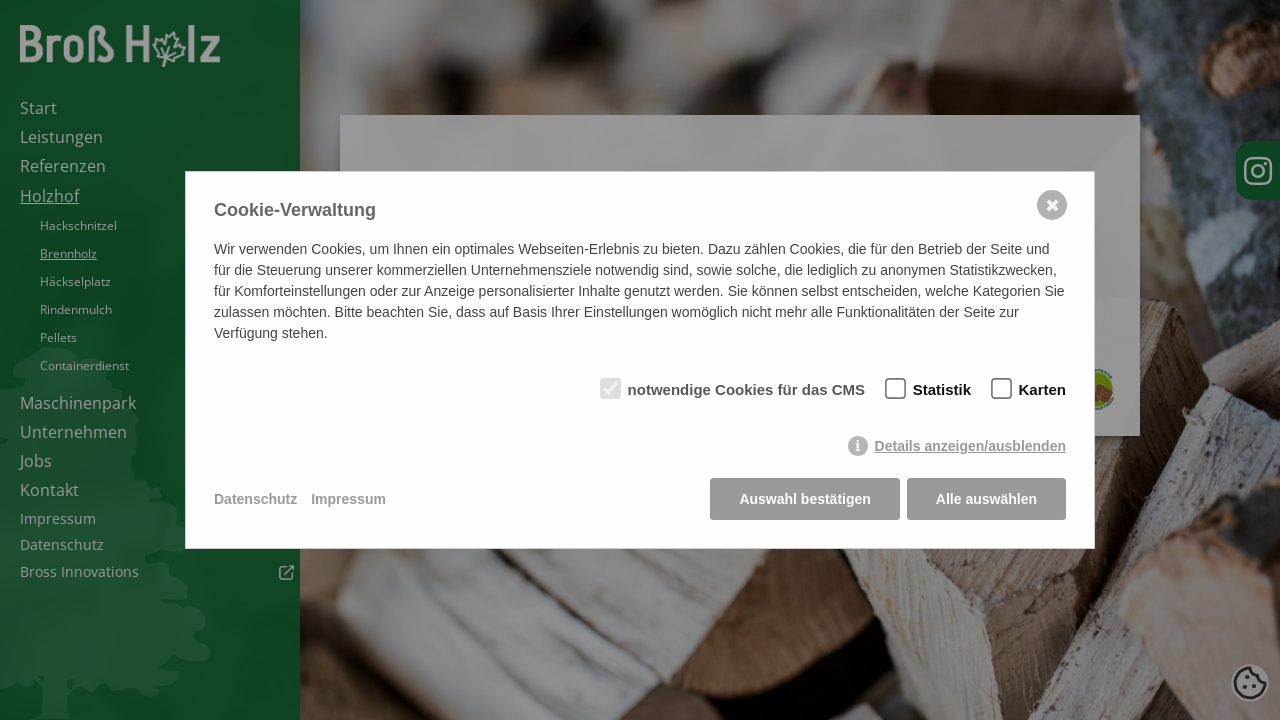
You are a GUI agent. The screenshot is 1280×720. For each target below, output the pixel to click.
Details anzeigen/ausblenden (970, 446)
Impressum (348, 499)
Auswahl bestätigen (804, 499)
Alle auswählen (986, 499)
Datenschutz (255, 499)
